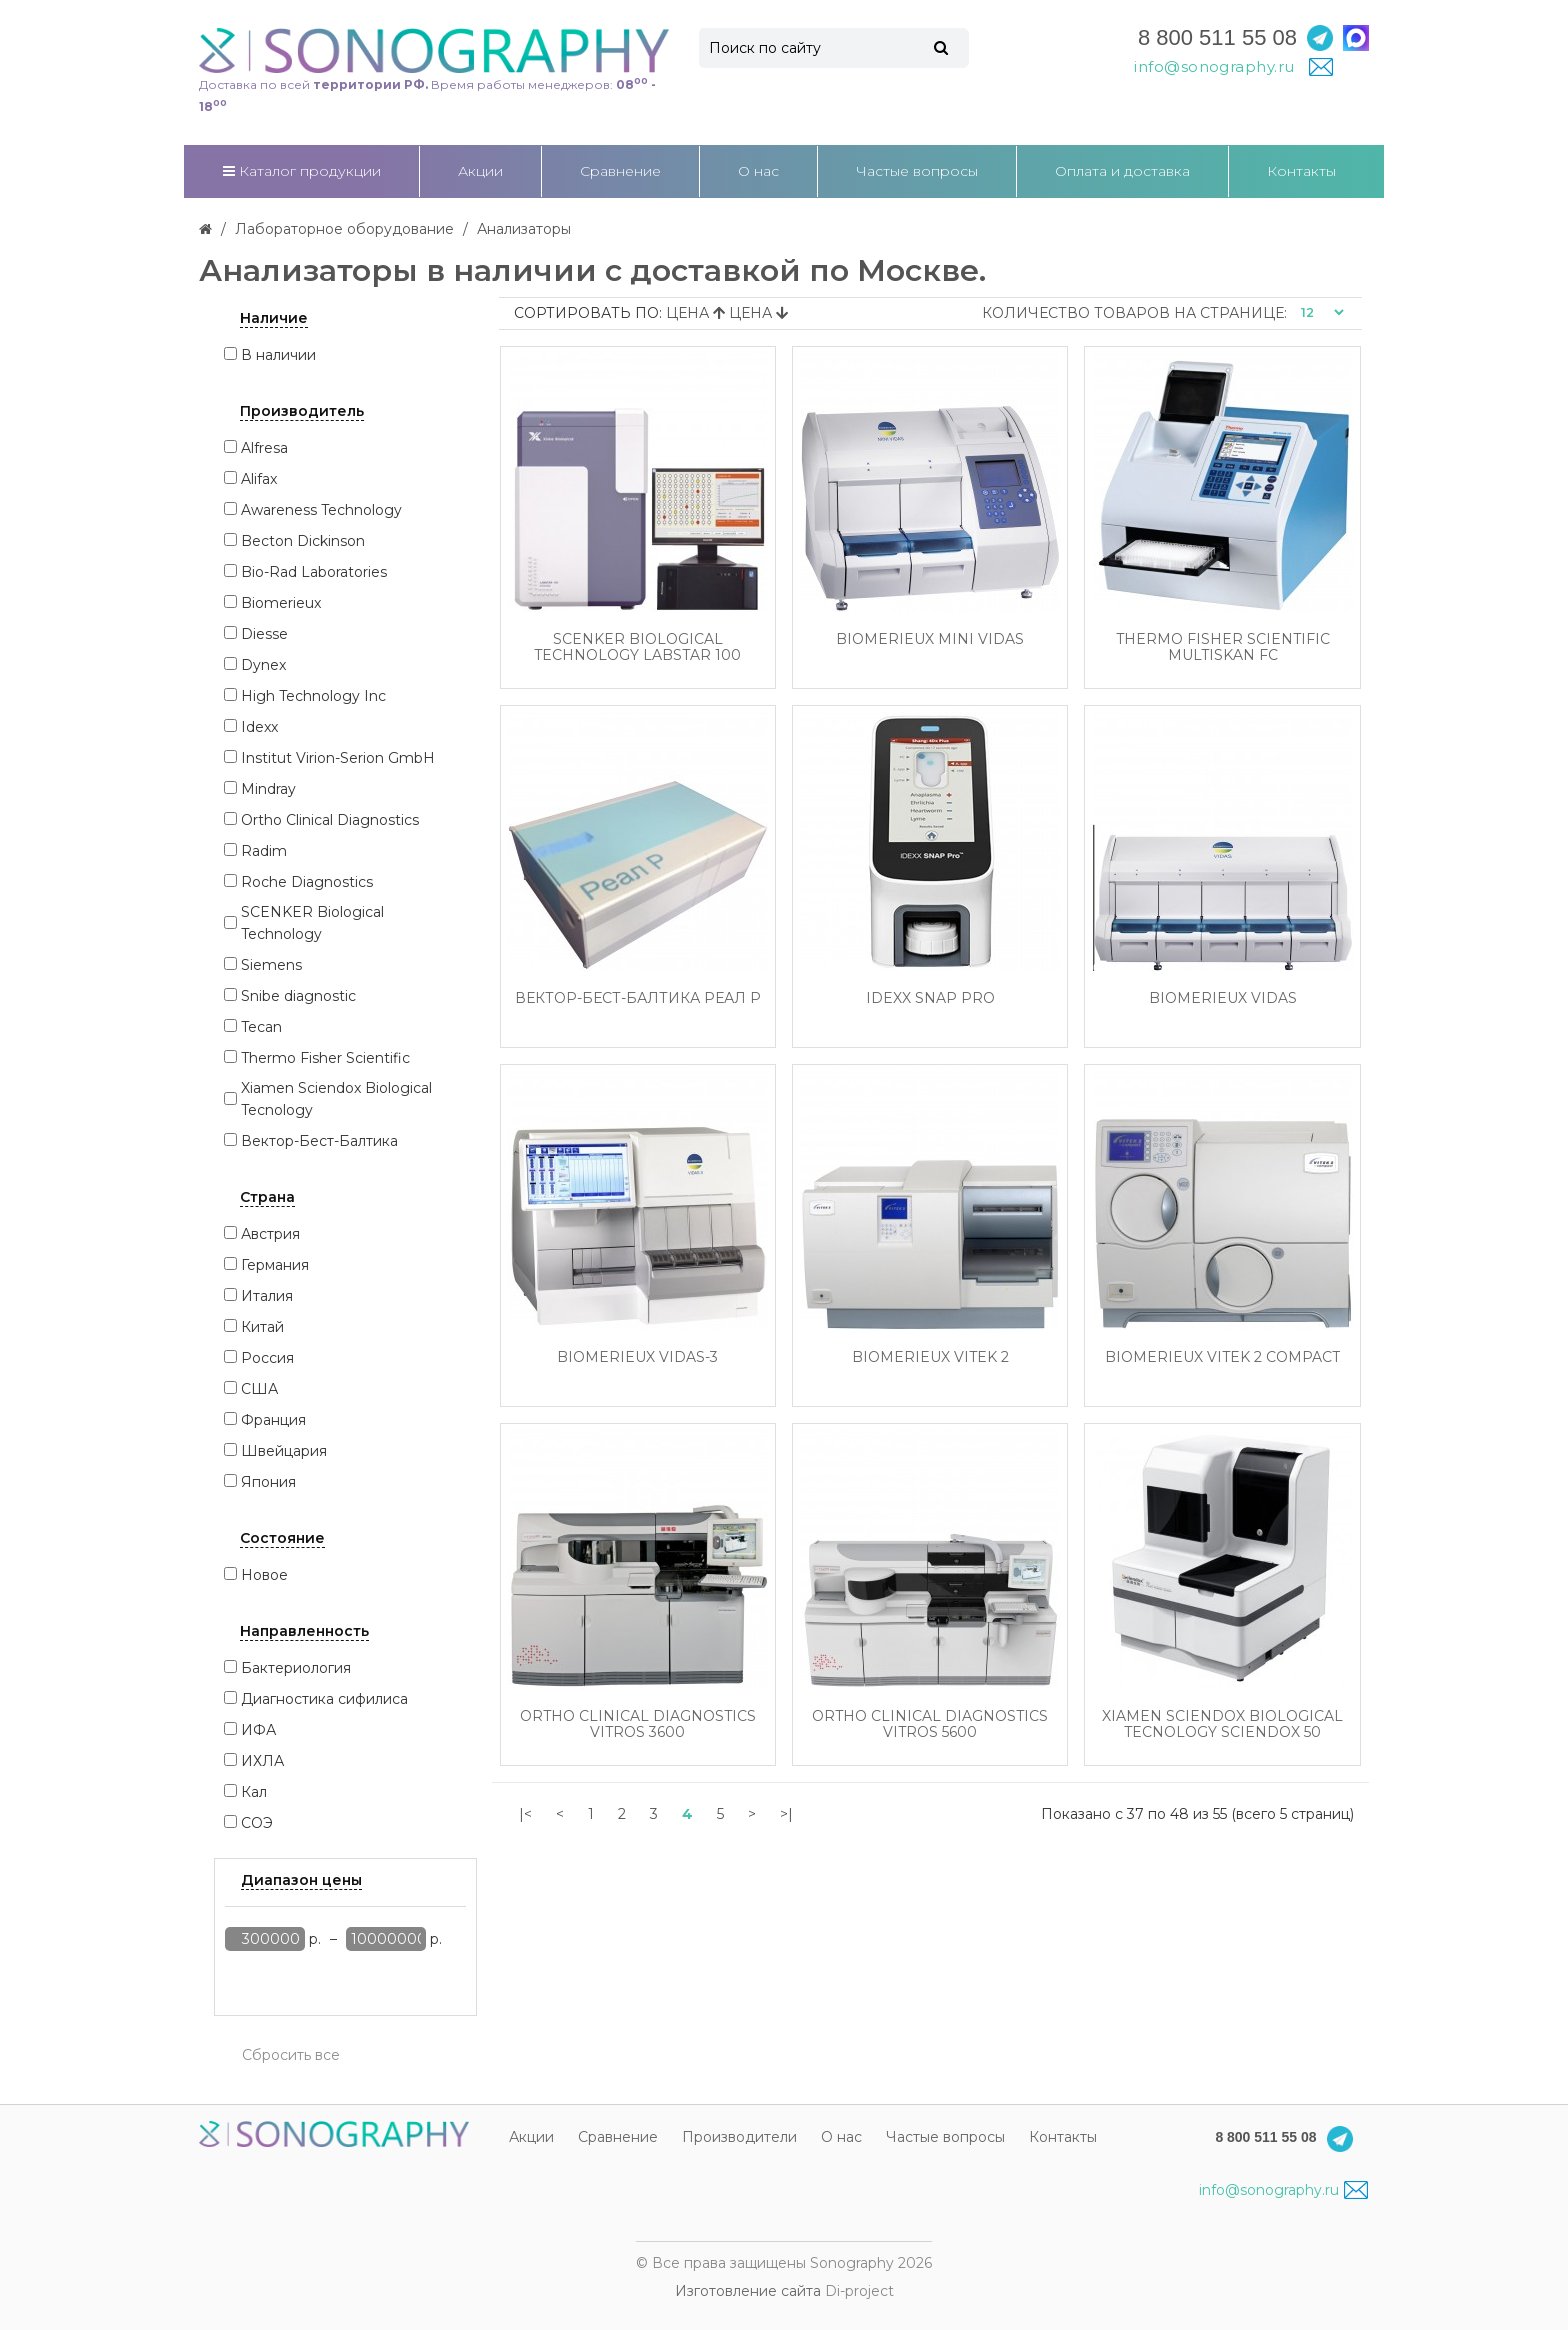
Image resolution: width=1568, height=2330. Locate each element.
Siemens (271, 965)
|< (525, 1814)
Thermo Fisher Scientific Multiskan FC (1223, 647)
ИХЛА (262, 1761)
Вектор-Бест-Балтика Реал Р (638, 998)
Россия (267, 1358)
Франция (273, 1420)
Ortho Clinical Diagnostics (330, 820)
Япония (268, 1482)
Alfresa (264, 448)
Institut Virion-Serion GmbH (338, 758)
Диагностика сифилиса (324, 1699)
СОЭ (257, 1823)
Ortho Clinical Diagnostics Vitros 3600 (638, 1724)
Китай (262, 1327)
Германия (275, 1265)
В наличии (278, 355)
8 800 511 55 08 (1217, 37)
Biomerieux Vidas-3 (637, 1357)
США (259, 1389)
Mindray (268, 789)
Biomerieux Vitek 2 (930, 1357)
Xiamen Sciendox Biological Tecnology (336, 1099)
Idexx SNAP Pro (930, 998)
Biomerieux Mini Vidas (930, 639)
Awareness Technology (321, 510)
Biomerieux (281, 603)
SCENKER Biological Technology (312, 923)
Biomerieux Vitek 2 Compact (1222, 1357)
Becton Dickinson (303, 541)
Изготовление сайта (748, 2291)
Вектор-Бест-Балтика (319, 1141)
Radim (264, 851)
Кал (254, 1792)
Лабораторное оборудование (344, 229)
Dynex (263, 665)
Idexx (259, 727)
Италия (267, 1296)
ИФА (258, 1730)
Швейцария (284, 1451)
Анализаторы (524, 229)
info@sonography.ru (1283, 2190)
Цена (697, 313)
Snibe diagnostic (298, 996)
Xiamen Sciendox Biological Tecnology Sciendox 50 (1222, 1724)
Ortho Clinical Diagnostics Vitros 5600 (930, 1724)
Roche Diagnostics (307, 882)
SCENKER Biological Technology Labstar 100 (637, 647)
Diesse (264, 634)
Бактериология (296, 1668)
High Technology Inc (313, 696)
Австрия (270, 1234)
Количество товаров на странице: (1134, 313)
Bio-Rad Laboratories (314, 572)
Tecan (261, 1027)
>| (786, 1814)
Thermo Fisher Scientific (325, 1058)
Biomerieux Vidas (1223, 998)
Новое (264, 1575)
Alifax (259, 479)
